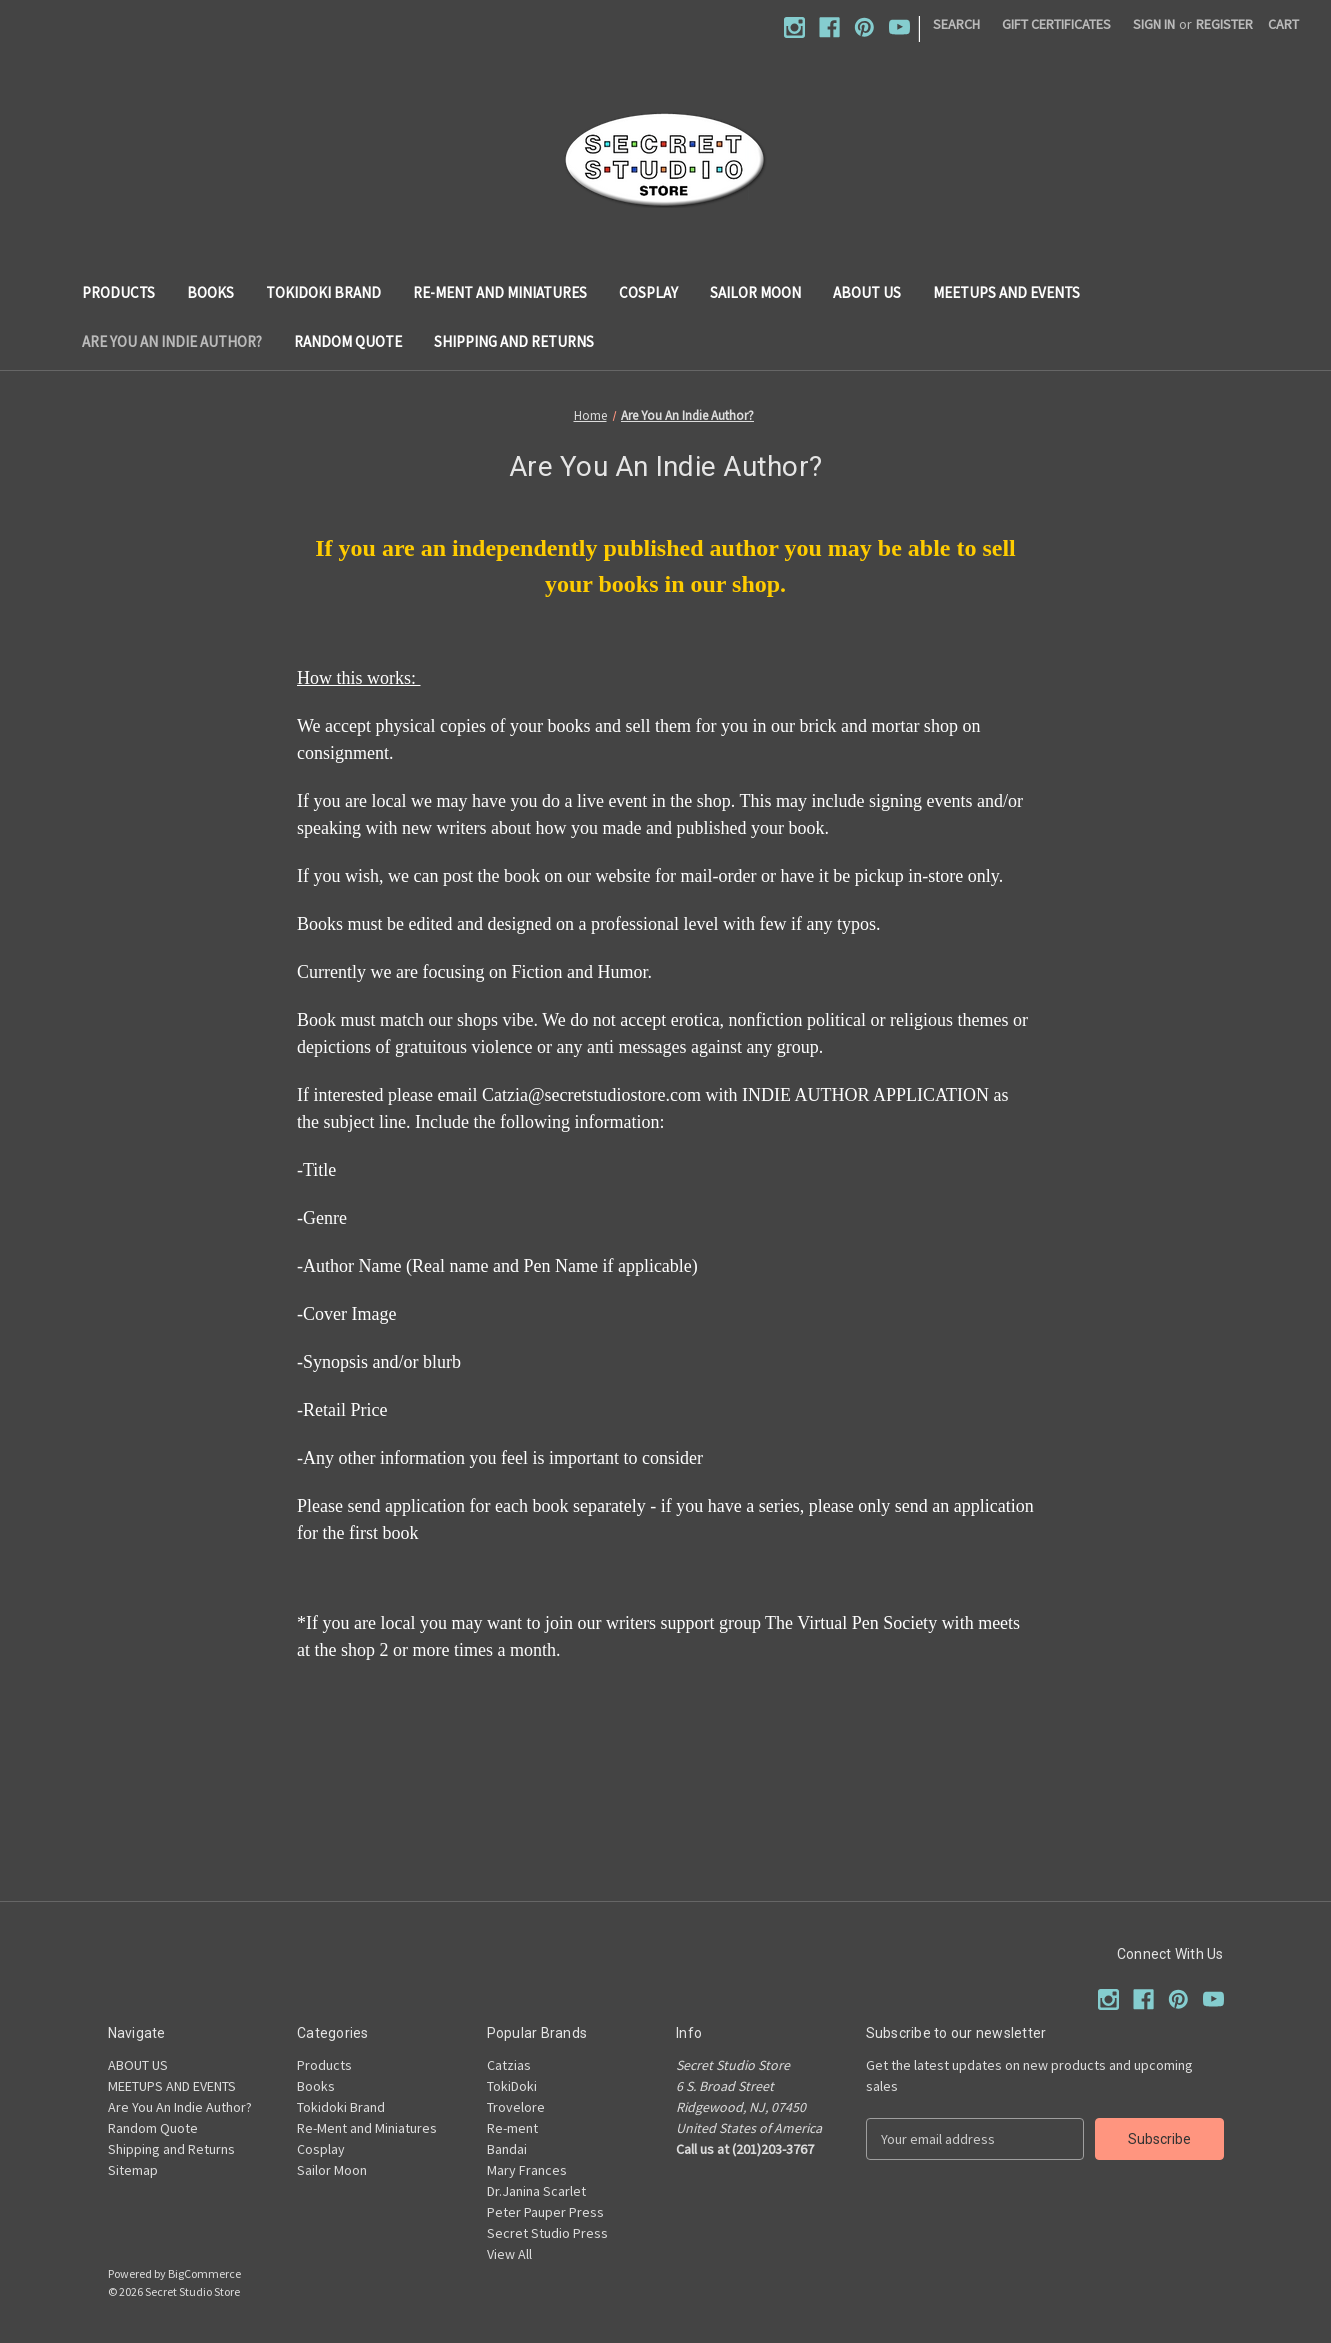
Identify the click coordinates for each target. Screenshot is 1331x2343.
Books (210, 292)
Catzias (509, 2065)
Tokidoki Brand (323, 292)
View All (509, 2254)
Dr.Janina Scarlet (536, 2191)
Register (1224, 24)
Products (118, 292)
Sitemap (133, 2170)
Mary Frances (527, 2170)
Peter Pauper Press (545, 2212)
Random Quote (348, 341)
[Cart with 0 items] (1283, 24)
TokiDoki (512, 2086)
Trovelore (516, 2107)
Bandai (507, 2149)
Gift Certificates (1056, 24)
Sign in (1154, 24)
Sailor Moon (755, 292)
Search (956, 24)
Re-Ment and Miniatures (500, 292)
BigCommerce (204, 2273)
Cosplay (648, 292)
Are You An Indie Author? (172, 341)
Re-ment (512, 2128)
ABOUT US (867, 292)
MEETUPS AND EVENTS (1006, 292)
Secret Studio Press (547, 2233)
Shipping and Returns (514, 341)
